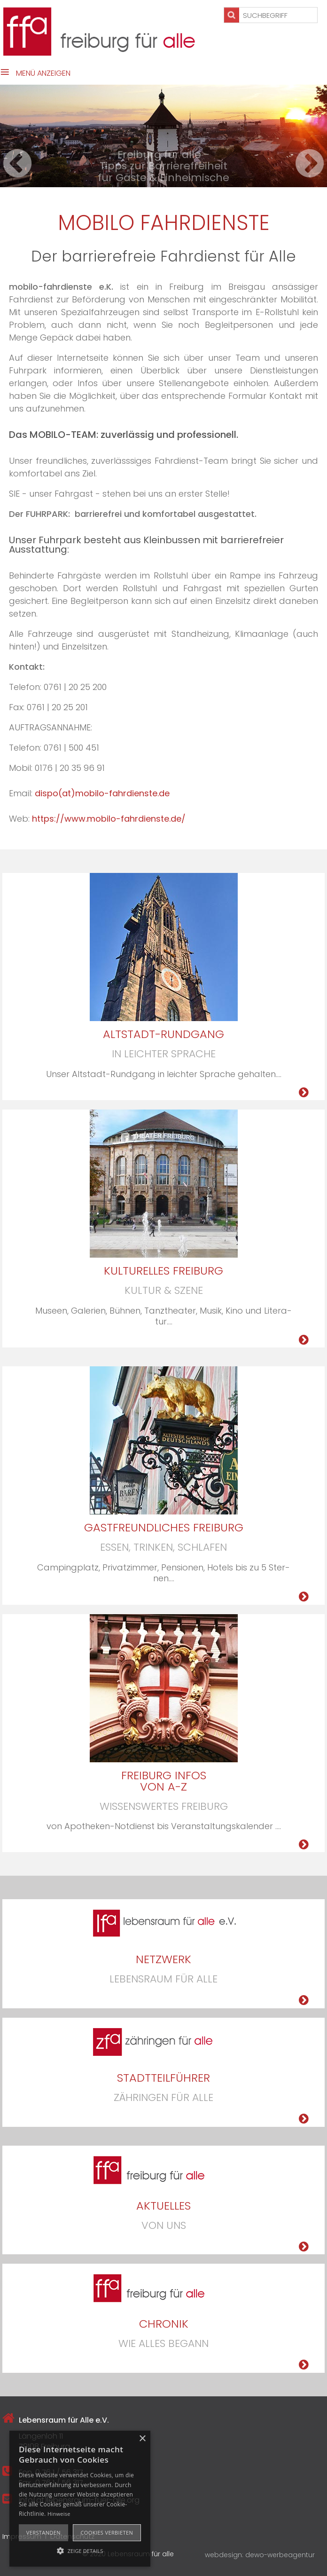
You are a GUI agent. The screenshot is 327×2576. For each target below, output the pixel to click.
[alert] (79, 2499)
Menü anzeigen (43, 73)
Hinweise (58, 2513)
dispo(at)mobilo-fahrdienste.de (102, 793)
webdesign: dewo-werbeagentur (260, 2555)
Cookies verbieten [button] (106, 2532)
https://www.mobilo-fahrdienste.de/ (109, 818)
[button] (80, 2550)
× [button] (142, 2438)
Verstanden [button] (43, 2532)
